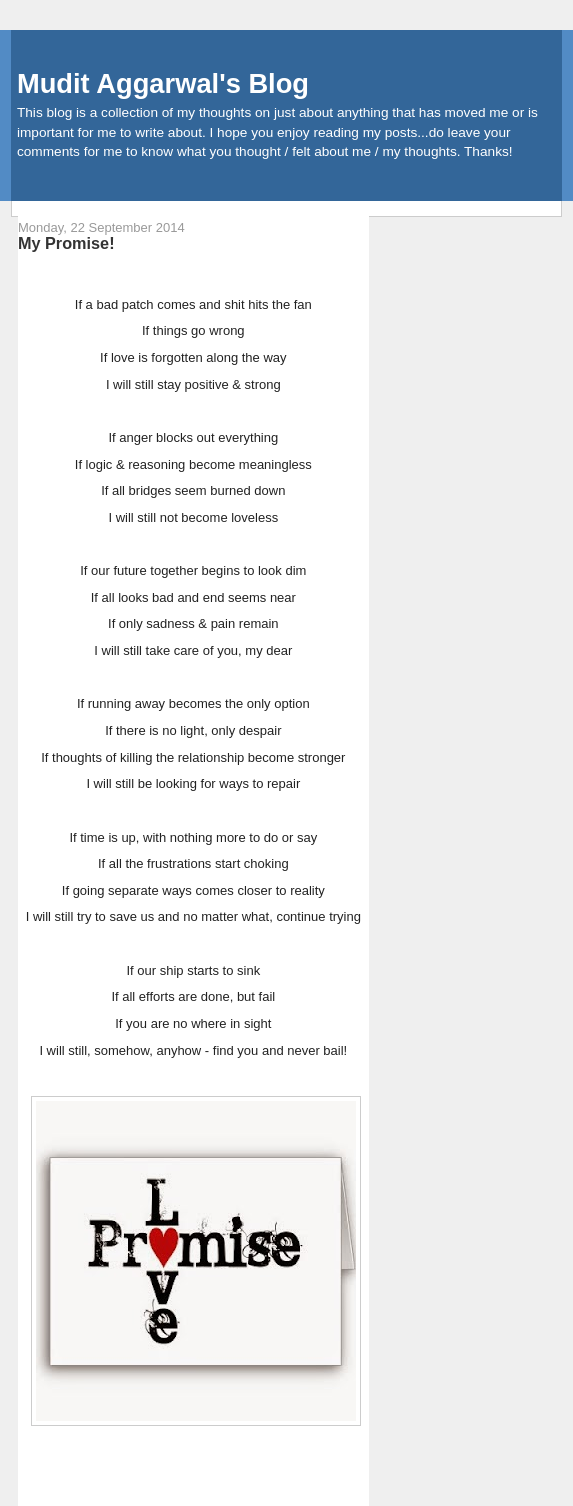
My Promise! (66, 243)
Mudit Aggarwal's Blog (163, 83)
